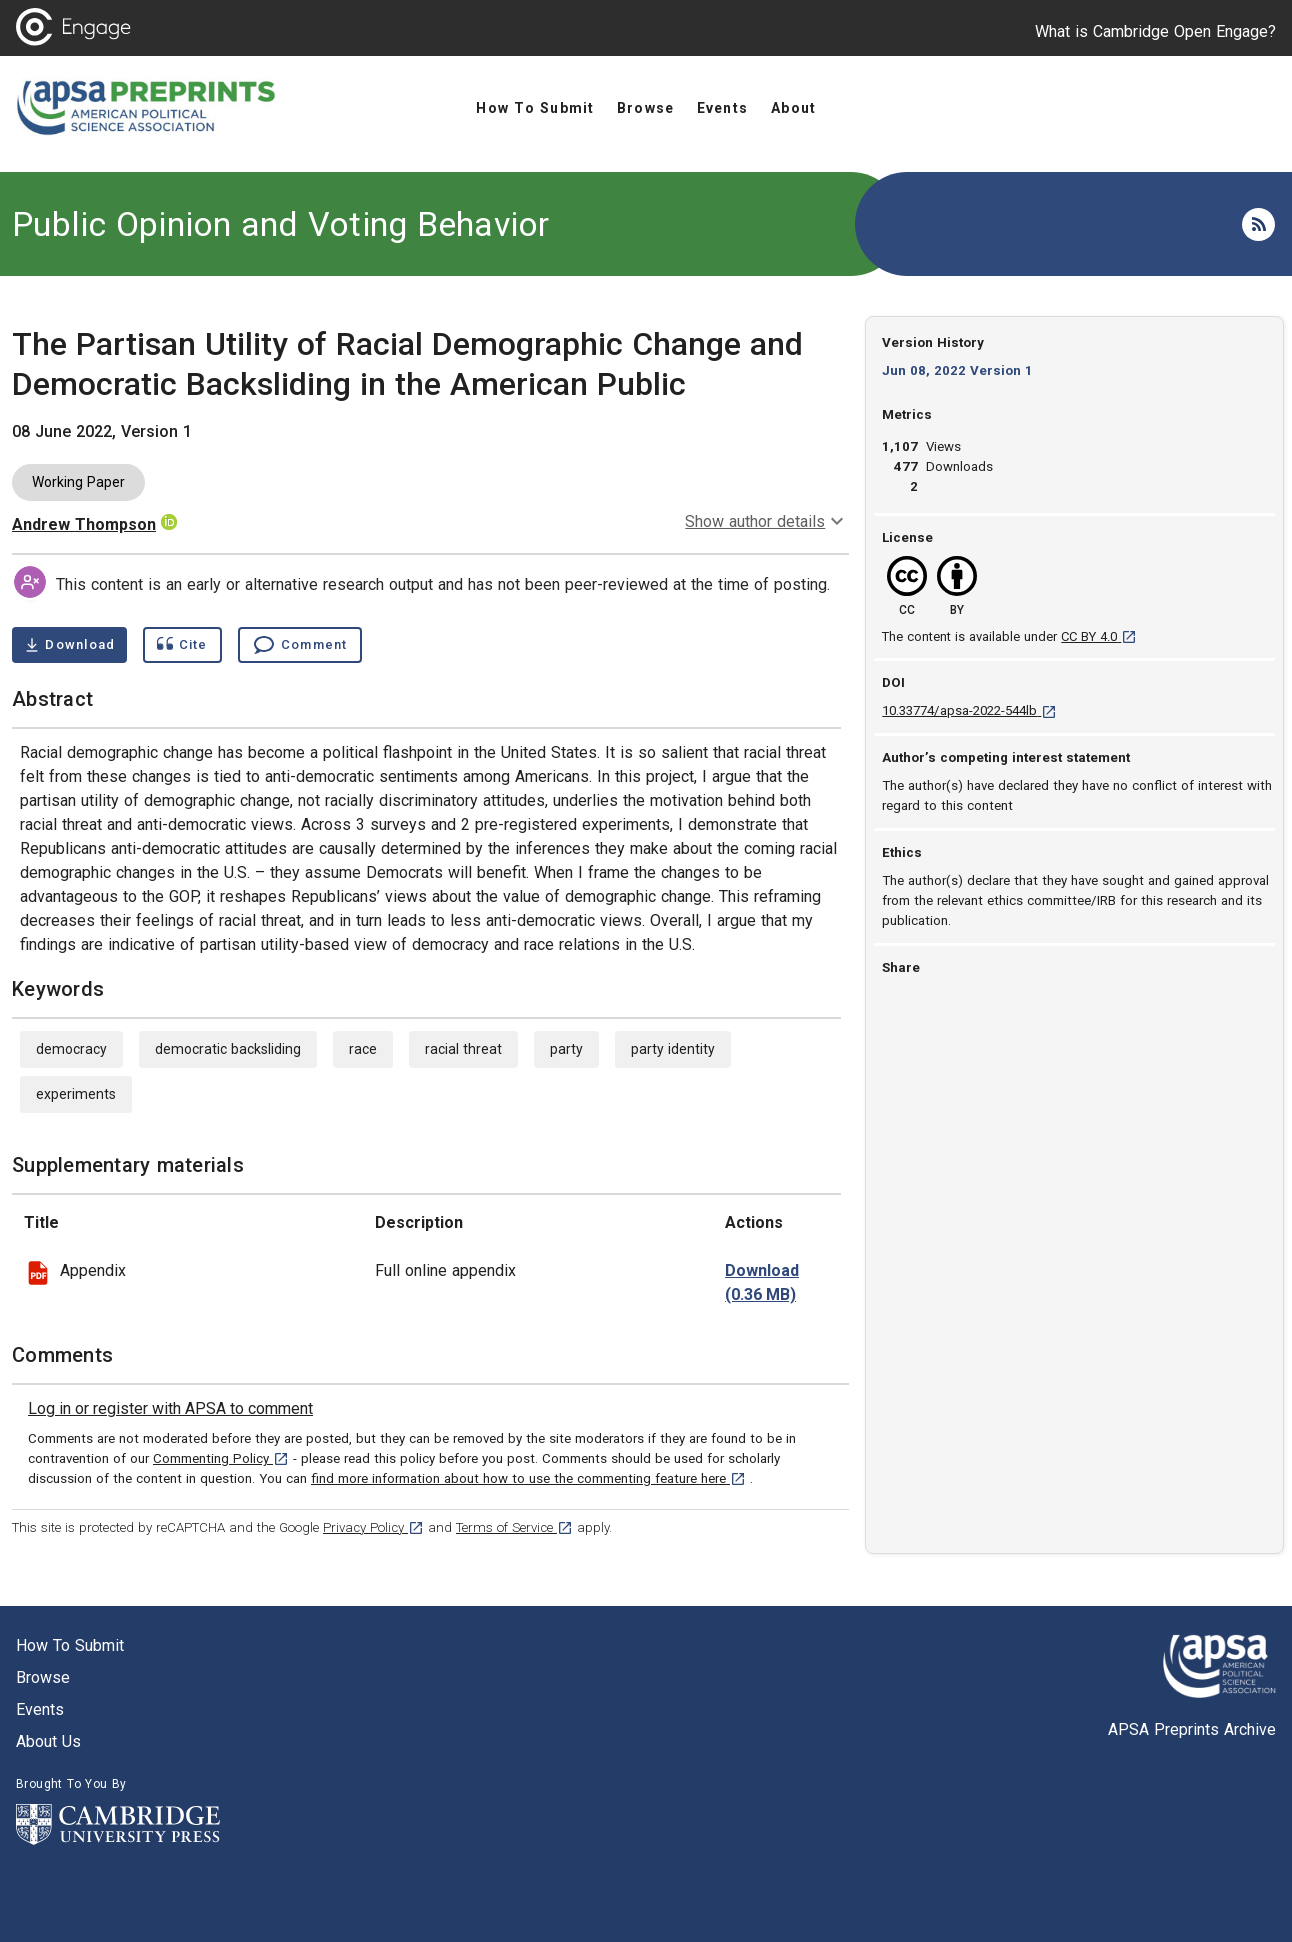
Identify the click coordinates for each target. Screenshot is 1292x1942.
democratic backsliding (228, 1049)
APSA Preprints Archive (1192, 1729)
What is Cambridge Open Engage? (1155, 31)
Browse (43, 1677)
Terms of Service (514, 1527)
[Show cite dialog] (182, 645)
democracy (71, 1049)
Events (40, 1709)
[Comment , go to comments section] (300, 645)
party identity (673, 1049)
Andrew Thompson (84, 524)
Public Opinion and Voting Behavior (281, 224)
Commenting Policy (221, 1458)
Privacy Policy (373, 1527)
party (566, 1049)
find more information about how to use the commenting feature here (528, 1478)
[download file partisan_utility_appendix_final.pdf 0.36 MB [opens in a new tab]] (762, 1283)
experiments (76, 1094)
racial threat (463, 1049)
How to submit (70, 1645)
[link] (170, 1409)
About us (48, 1741)
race (363, 1049)
